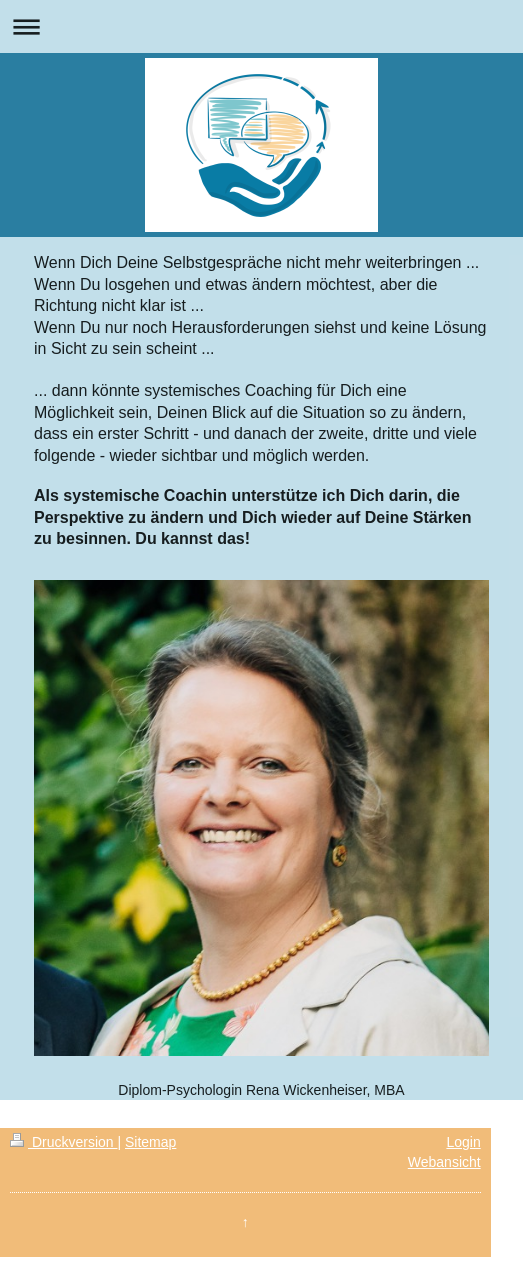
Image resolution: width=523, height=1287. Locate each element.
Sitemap (150, 1142)
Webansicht (444, 1162)
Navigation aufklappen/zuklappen (261, 26)
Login (463, 1142)
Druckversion (63, 1142)
